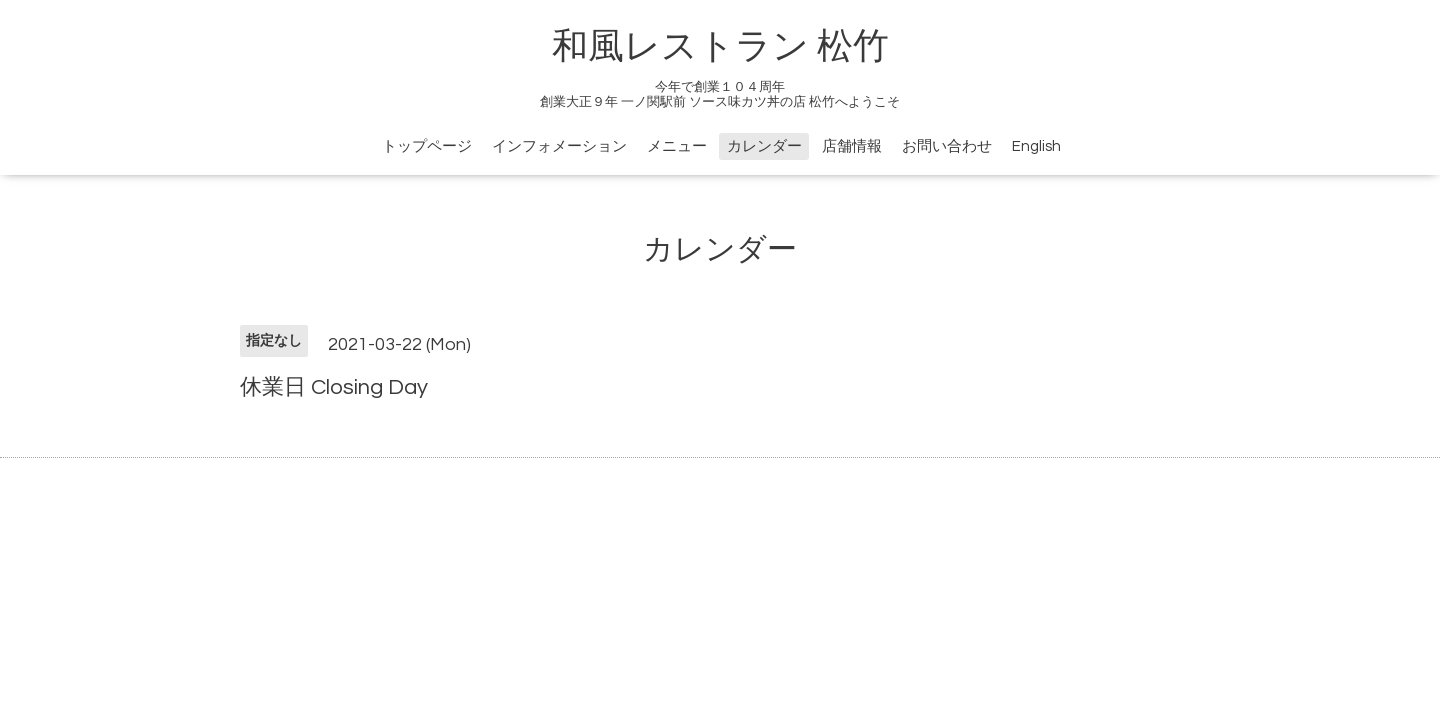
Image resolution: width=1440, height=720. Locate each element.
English (1036, 146)
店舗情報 (852, 146)
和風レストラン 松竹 (720, 47)
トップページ (427, 146)
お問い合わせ (947, 146)
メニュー (677, 146)
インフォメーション (559, 146)
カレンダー (764, 146)
